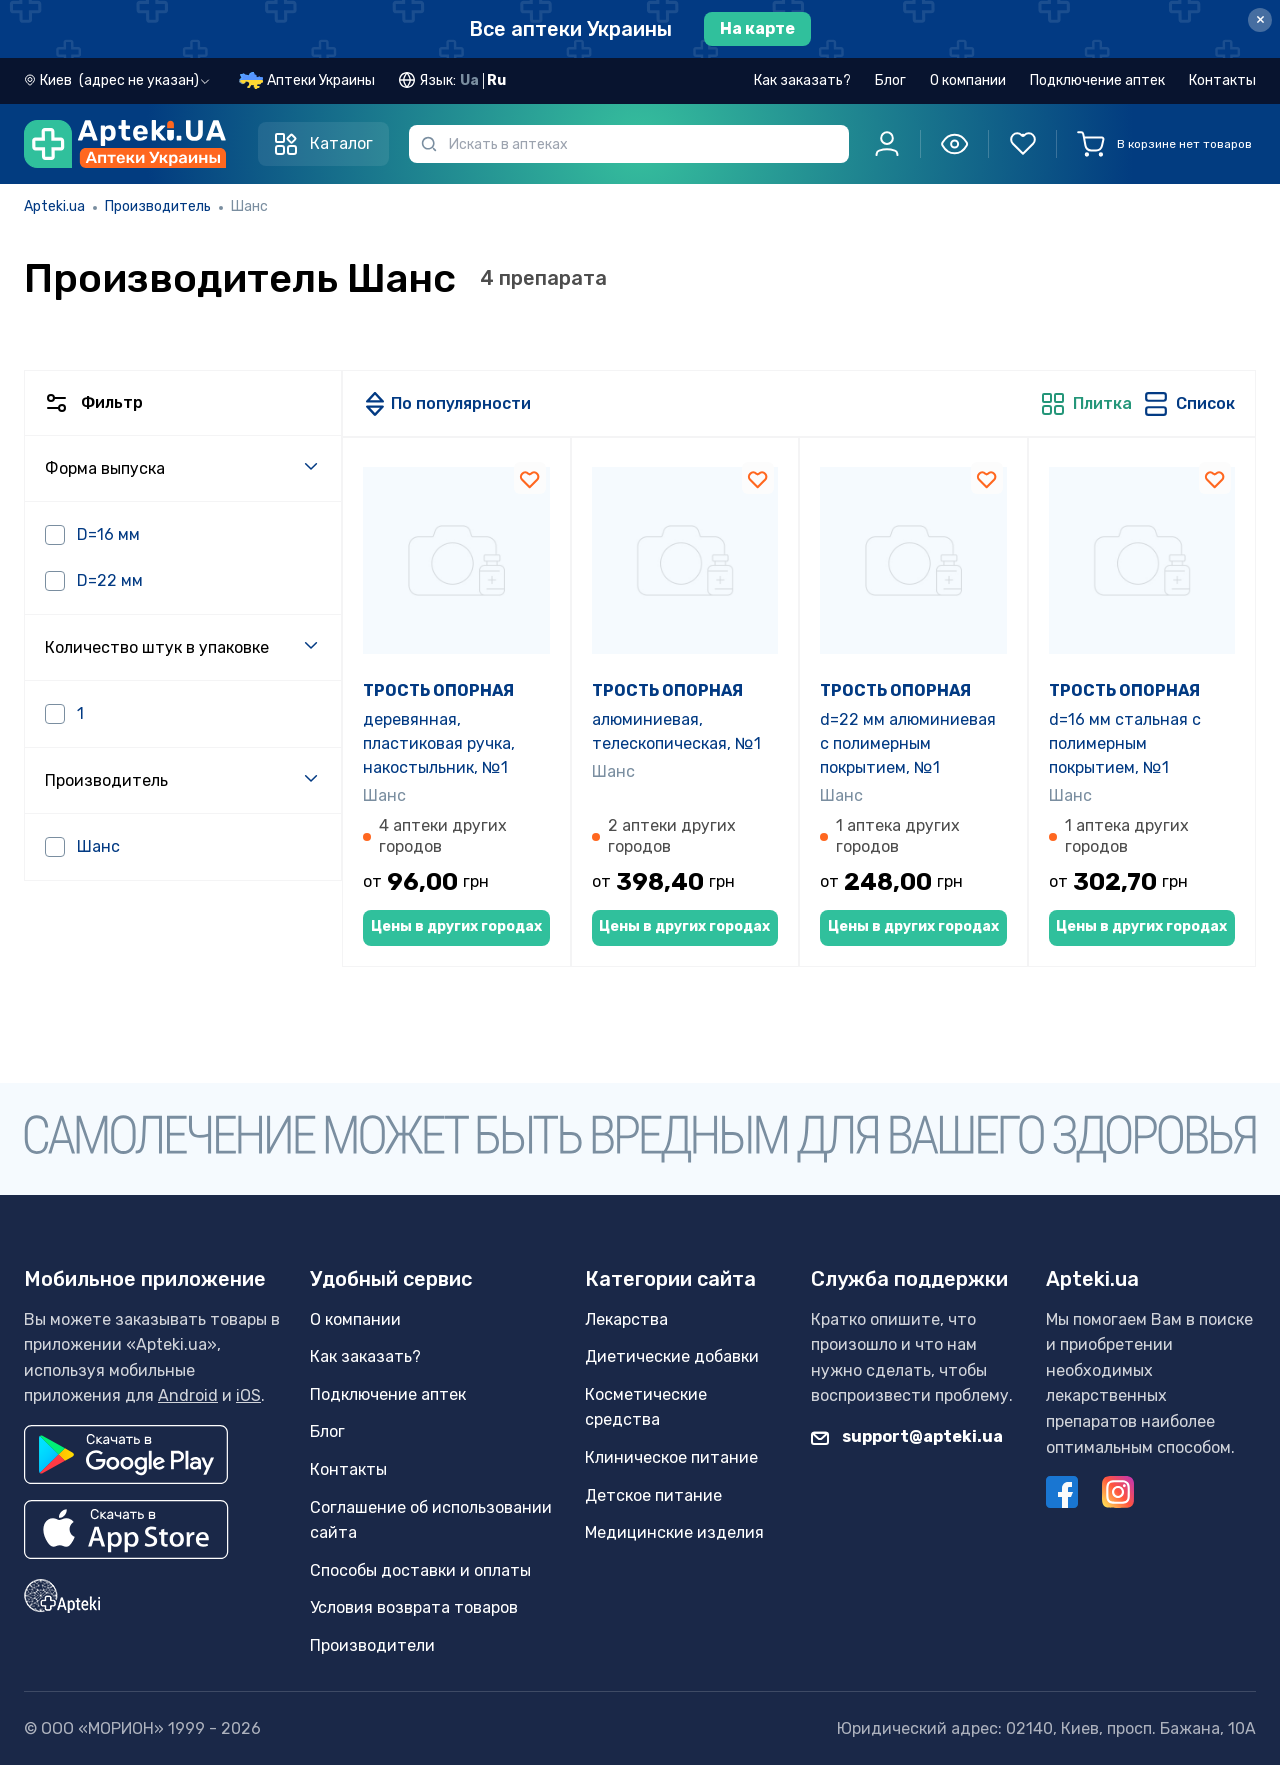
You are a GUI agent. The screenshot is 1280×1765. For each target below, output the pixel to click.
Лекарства (626, 1319)
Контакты (1222, 80)
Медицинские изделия (674, 1532)
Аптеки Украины (321, 80)
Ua (469, 80)
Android (188, 1395)
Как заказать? (802, 80)
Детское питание (653, 1495)
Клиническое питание (671, 1457)
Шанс (384, 795)
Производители (372, 1645)
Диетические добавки (672, 1356)
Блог (890, 80)
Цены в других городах (456, 926)
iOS (248, 1395)
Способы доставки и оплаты (420, 1570)
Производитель (158, 206)
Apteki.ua (54, 206)
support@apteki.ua (907, 1436)
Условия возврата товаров (414, 1607)
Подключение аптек (1097, 80)
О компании (968, 80)
